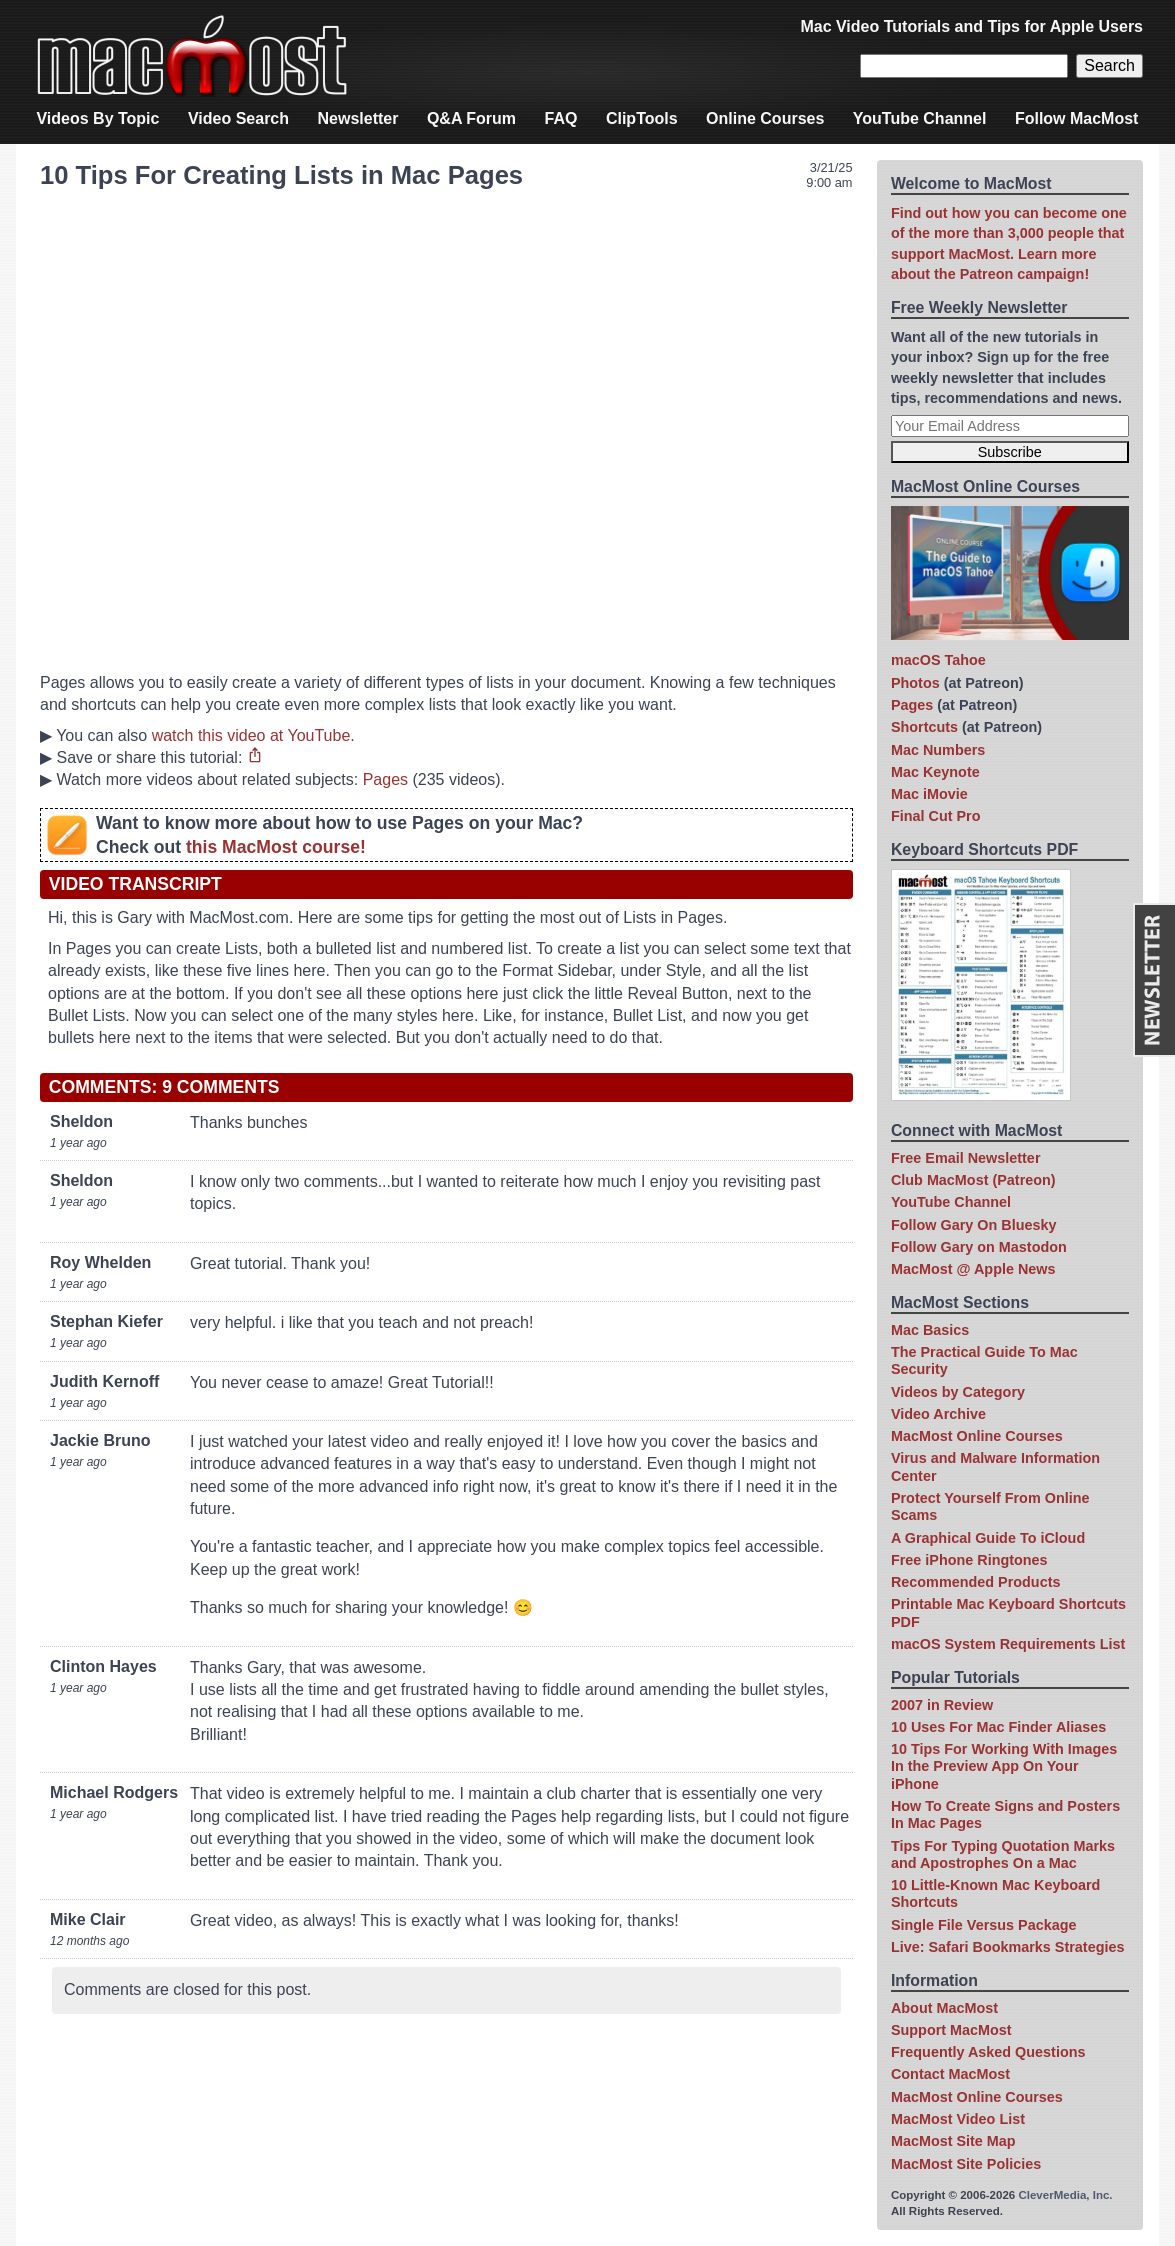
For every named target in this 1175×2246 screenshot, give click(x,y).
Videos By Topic (97, 118)
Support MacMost (951, 2030)
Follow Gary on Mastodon (979, 1247)
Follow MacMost (1077, 118)
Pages (385, 779)
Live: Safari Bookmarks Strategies (1008, 1947)
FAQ (561, 118)
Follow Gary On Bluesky (974, 1225)
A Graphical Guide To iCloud (988, 1538)
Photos (915, 683)
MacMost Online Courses (977, 1436)
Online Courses (765, 118)
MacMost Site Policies (966, 2164)
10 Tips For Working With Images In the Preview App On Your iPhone (1004, 1766)
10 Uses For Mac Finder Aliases (998, 1727)
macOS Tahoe (938, 660)
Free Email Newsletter (966, 1158)
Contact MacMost (950, 2074)
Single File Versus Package (984, 1925)
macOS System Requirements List (1008, 1644)
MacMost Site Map (953, 2141)
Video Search (238, 118)
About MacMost (944, 2008)
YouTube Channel (920, 118)
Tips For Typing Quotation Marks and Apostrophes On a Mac (1003, 1854)
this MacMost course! (276, 847)
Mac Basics (930, 1330)
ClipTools (642, 118)
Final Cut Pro (936, 816)
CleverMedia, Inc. (1065, 2195)
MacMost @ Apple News (973, 1269)
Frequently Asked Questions (988, 2052)
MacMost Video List (958, 2119)
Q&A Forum (471, 118)
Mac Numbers (938, 750)
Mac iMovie (929, 794)
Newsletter (358, 118)
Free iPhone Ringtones (969, 1560)
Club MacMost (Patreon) (973, 1180)
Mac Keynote (935, 772)
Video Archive (938, 1414)
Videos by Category (958, 1392)
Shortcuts (924, 727)
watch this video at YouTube (251, 735)
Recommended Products (976, 1582)
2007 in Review (942, 1705)
